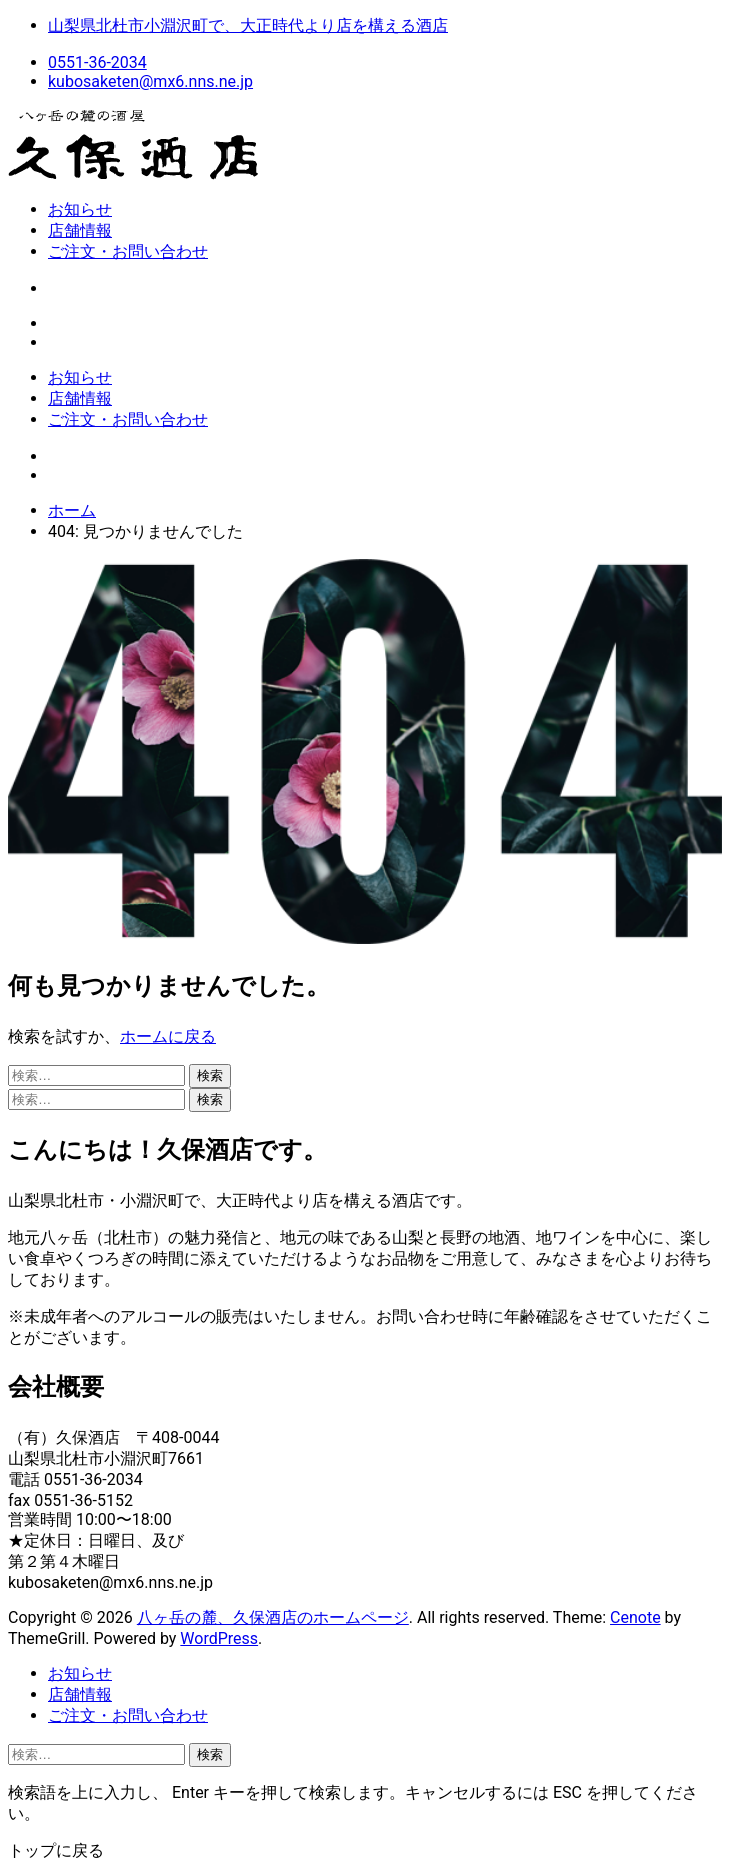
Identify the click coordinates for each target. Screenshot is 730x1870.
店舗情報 (80, 230)
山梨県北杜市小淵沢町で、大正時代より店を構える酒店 (248, 25)
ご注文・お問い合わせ (128, 251)
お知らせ (80, 209)
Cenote (635, 1617)
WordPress (219, 1638)
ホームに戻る (168, 1036)
